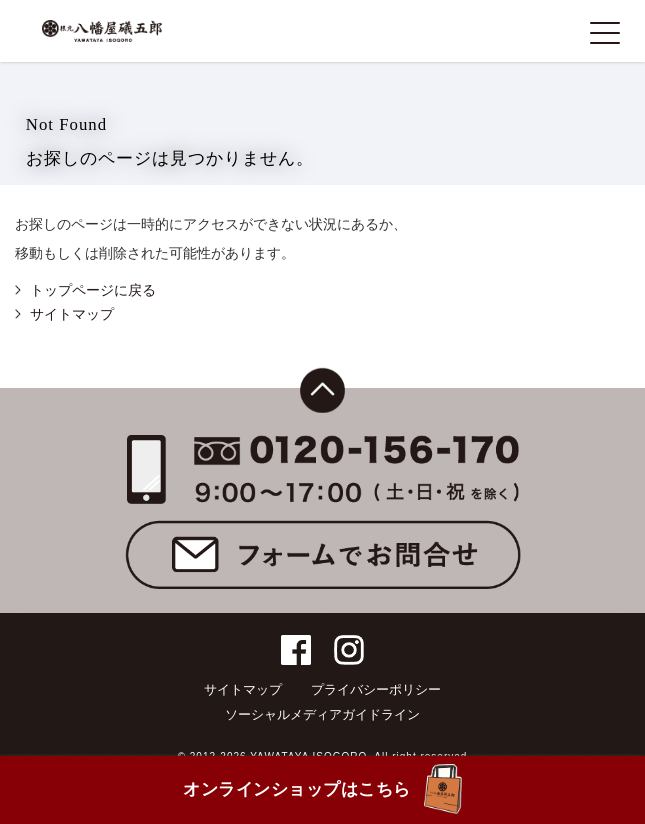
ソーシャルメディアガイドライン (322, 714)
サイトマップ (72, 314)
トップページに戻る (93, 290)
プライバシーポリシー (376, 689)
